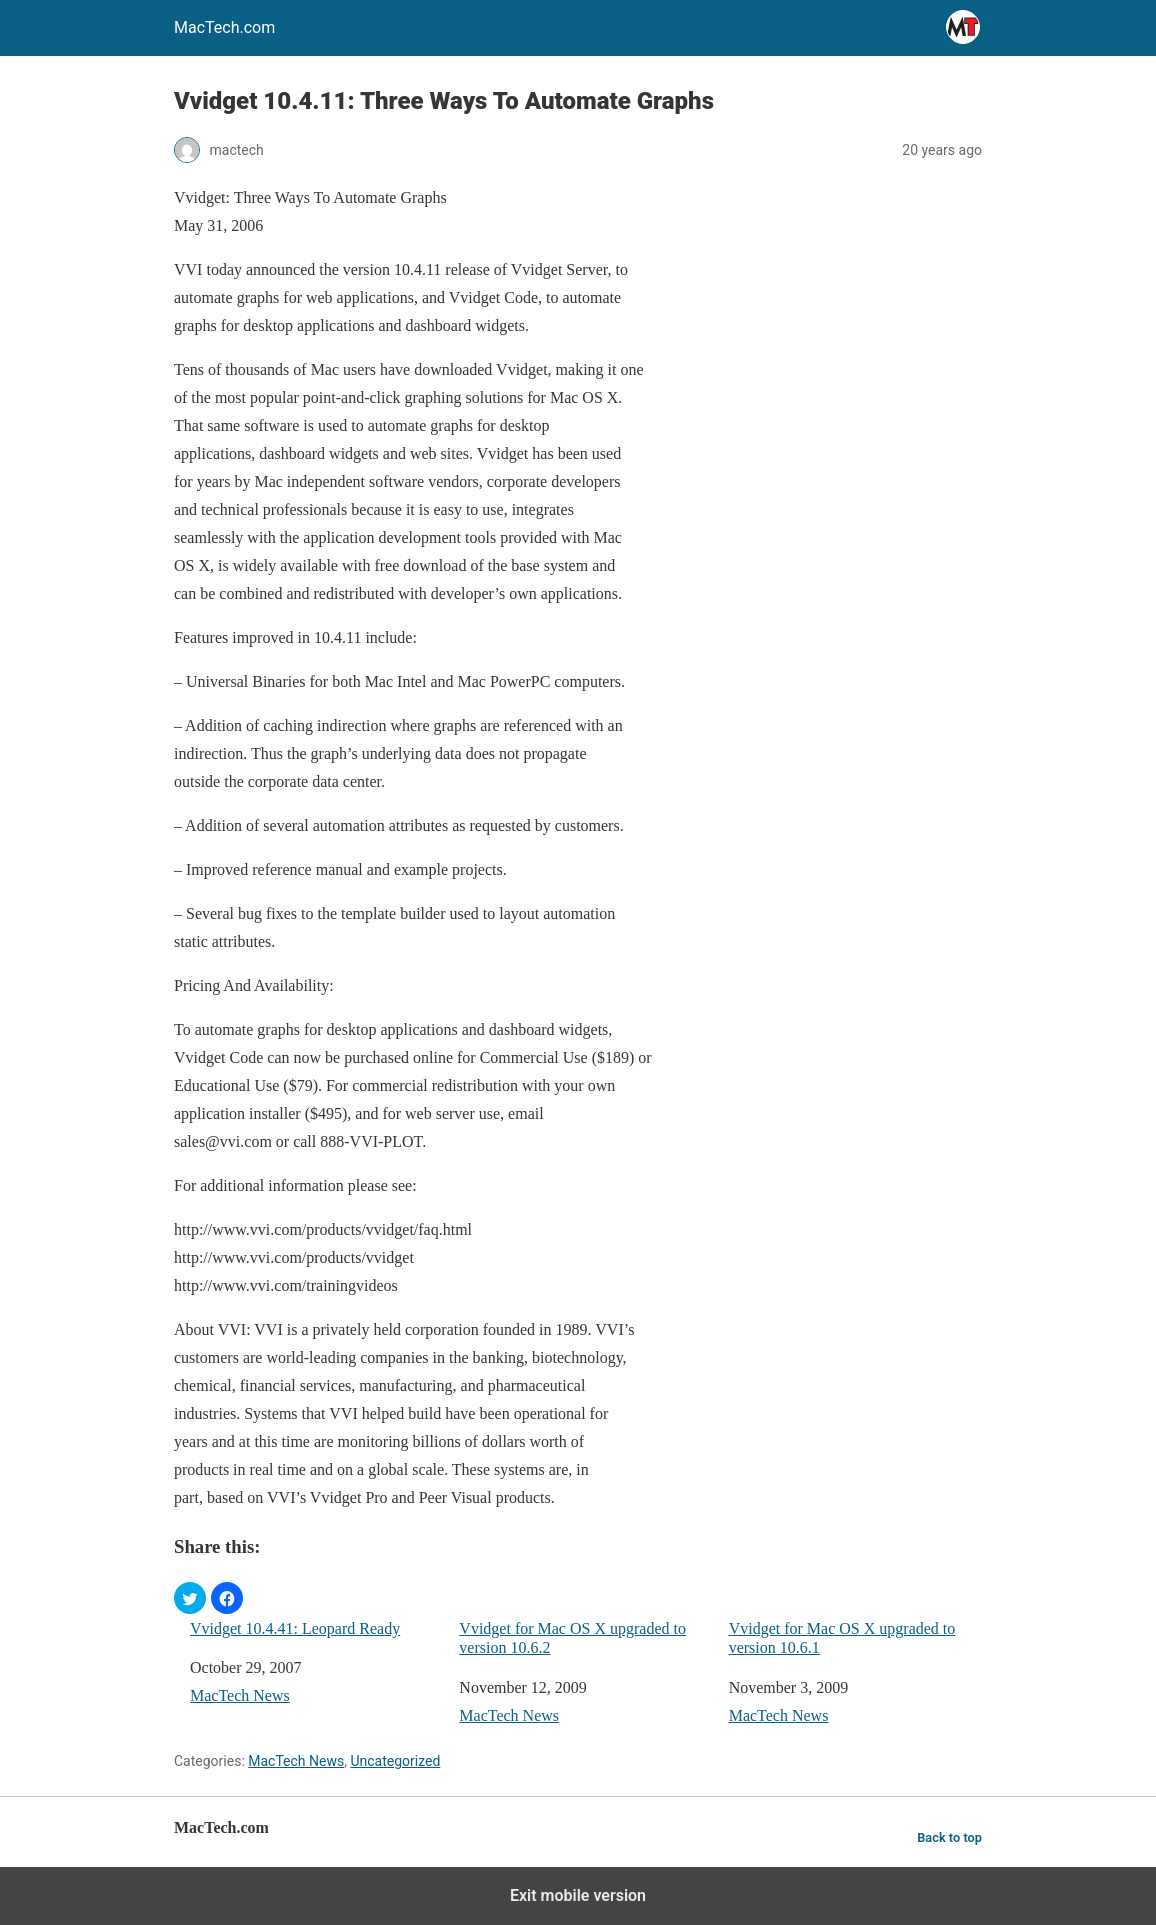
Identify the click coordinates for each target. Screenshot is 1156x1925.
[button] (190, 1598)
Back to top (949, 1837)
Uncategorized (395, 1761)
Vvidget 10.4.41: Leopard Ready (295, 1628)
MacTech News (240, 1695)
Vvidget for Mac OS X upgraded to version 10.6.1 (842, 1638)
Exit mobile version (578, 1895)
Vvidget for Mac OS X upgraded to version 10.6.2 (572, 1638)
